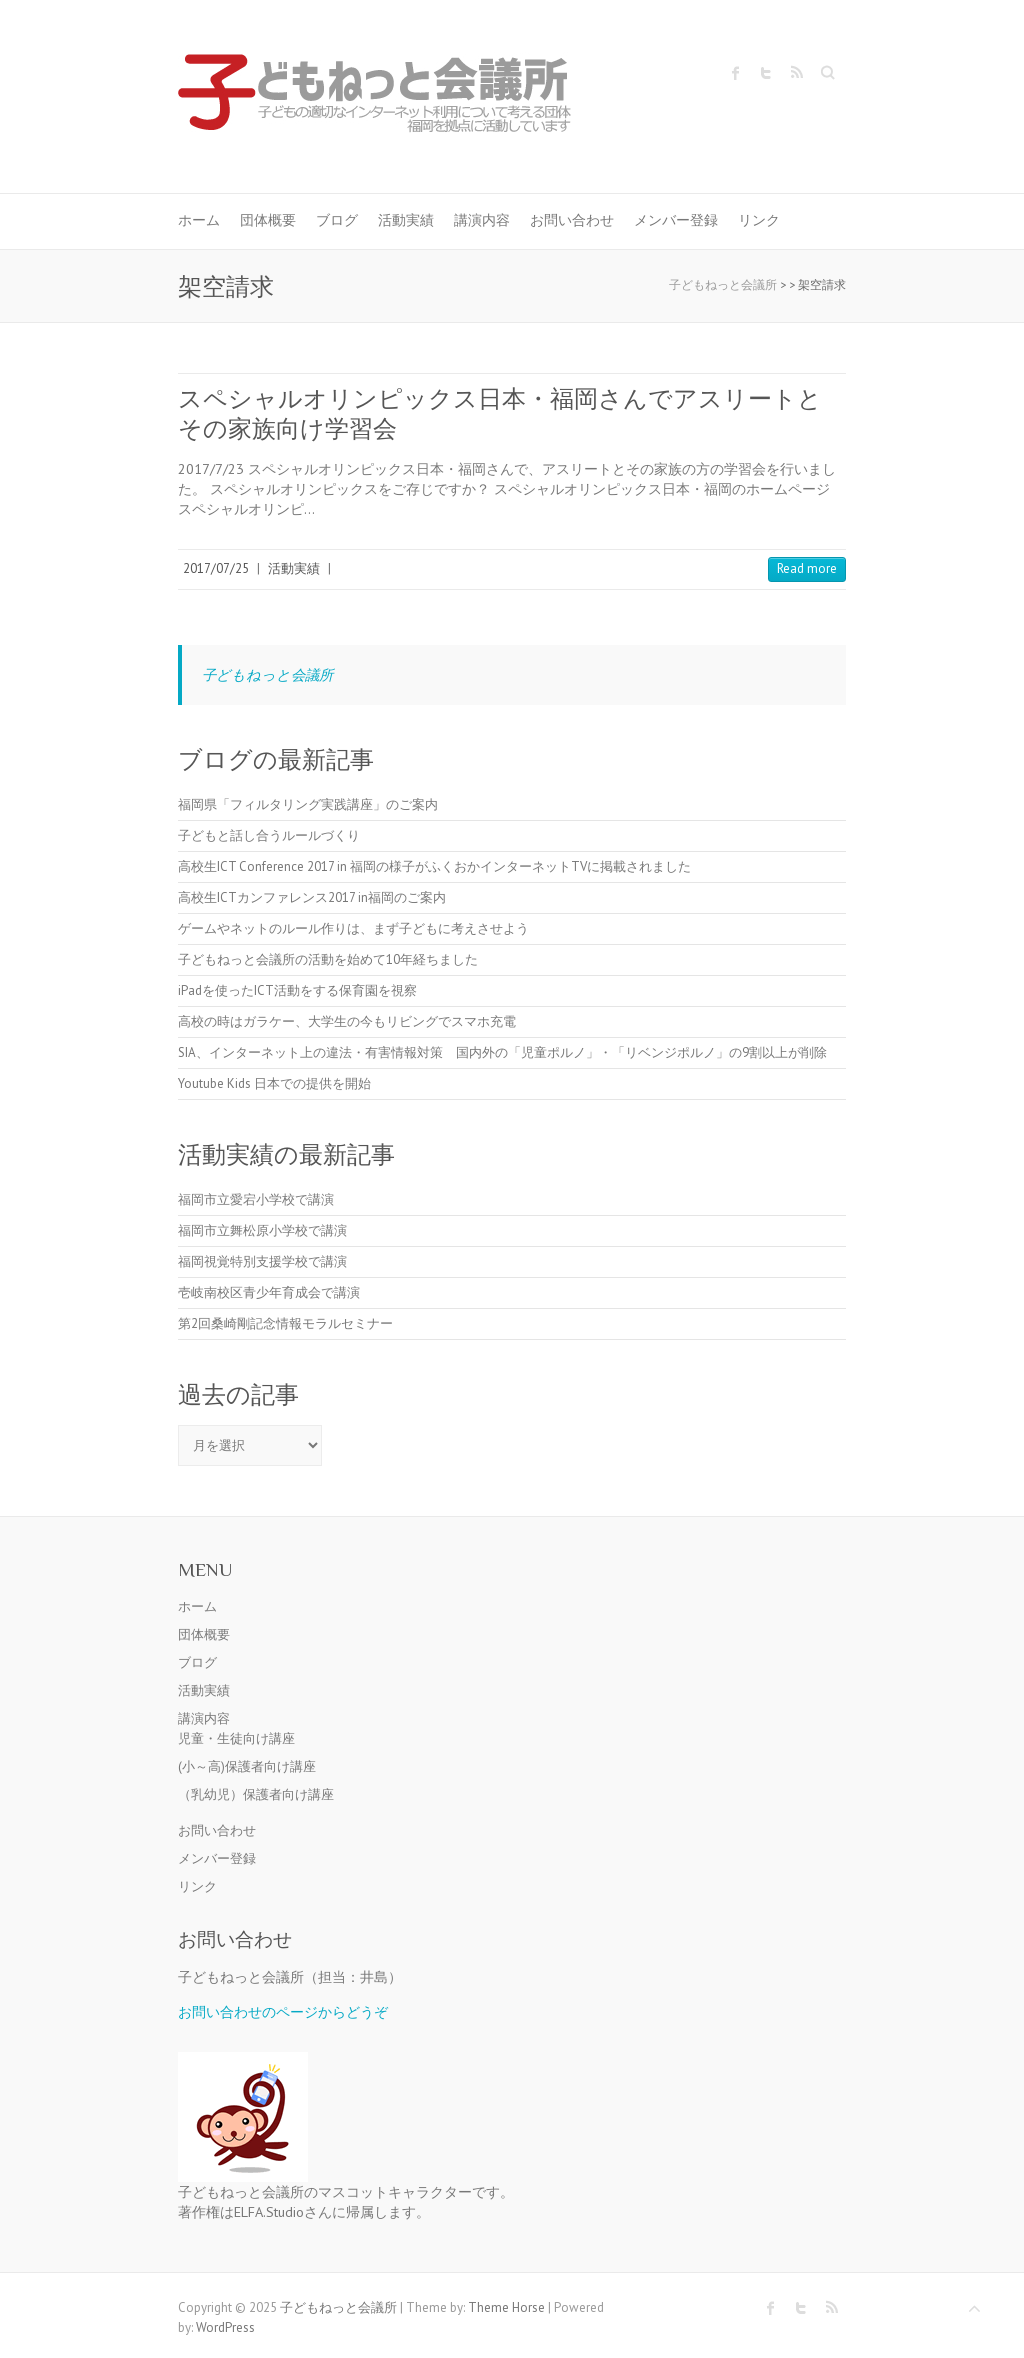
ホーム (199, 220)
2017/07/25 (216, 568)
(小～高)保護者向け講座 (247, 1766)
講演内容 (482, 220)
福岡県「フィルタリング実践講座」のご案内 (308, 804)
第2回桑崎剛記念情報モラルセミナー (285, 1323)
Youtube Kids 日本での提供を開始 (274, 1083)
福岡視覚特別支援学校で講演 (262, 1261)
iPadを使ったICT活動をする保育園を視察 (297, 990)
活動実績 (406, 220)
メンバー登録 (676, 220)
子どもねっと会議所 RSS (796, 73)
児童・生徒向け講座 (236, 1738)
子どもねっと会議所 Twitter (766, 73)
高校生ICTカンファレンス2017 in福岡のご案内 (312, 897)
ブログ (337, 220)
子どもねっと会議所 (267, 674)
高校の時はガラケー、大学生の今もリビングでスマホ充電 (347, 1021)
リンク (759, 220)
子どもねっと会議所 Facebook (736, 73)
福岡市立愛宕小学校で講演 (256, 1199)
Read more (807, 568)
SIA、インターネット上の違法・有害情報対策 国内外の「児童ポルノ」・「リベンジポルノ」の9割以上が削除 (502, 1052)
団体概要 (268, 220)
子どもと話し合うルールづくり (269, 835)
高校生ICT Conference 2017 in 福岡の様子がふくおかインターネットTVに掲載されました (434, 866)
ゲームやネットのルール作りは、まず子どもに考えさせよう (353, 928)
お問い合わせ (572, 220)
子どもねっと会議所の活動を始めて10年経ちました (328, 959)
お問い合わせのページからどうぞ (283, 2011)
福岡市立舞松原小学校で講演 (262, 1230)
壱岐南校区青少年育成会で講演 (269, 1292)
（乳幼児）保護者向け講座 (256, 1794)
